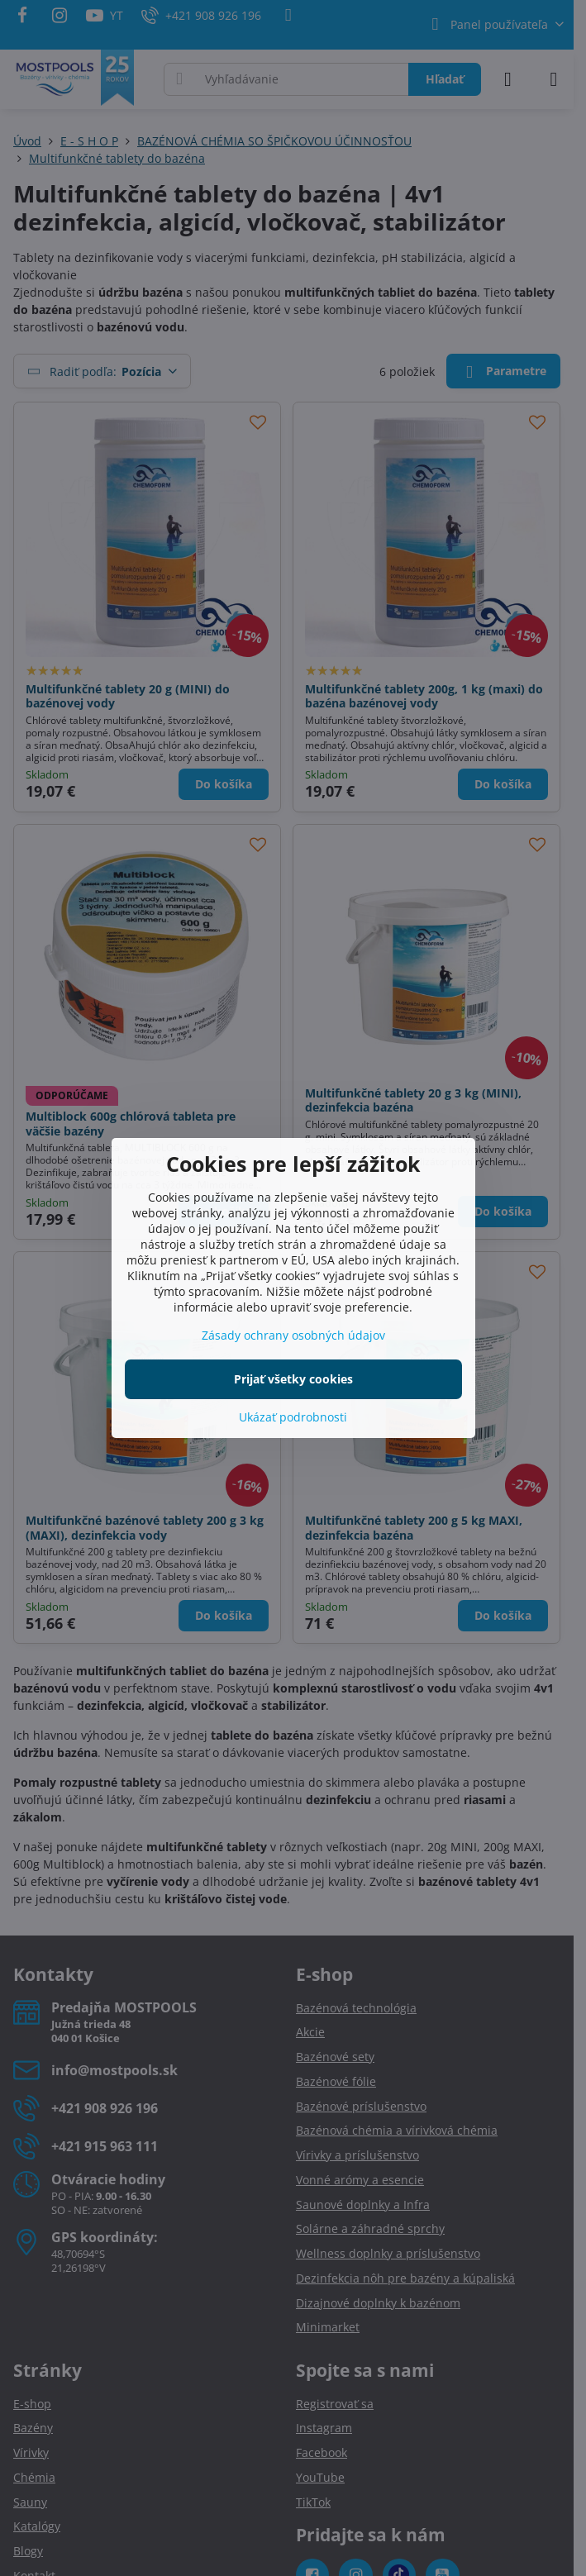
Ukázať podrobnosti (293, 1417)
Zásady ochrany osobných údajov (293, 1335)
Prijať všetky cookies (293, 1379)
